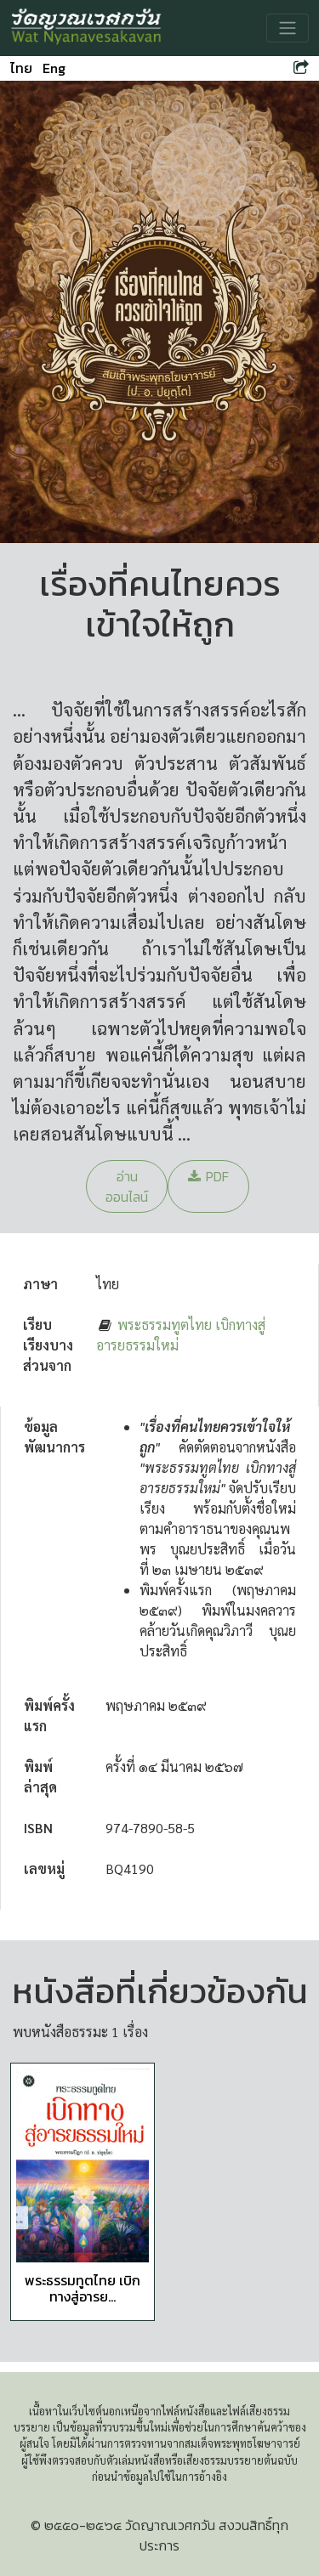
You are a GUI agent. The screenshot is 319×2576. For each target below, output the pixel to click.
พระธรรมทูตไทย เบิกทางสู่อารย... (82, 2288)
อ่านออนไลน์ (126, 1186)
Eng (54, 68)
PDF (208, 1176)
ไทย (21, 68)
